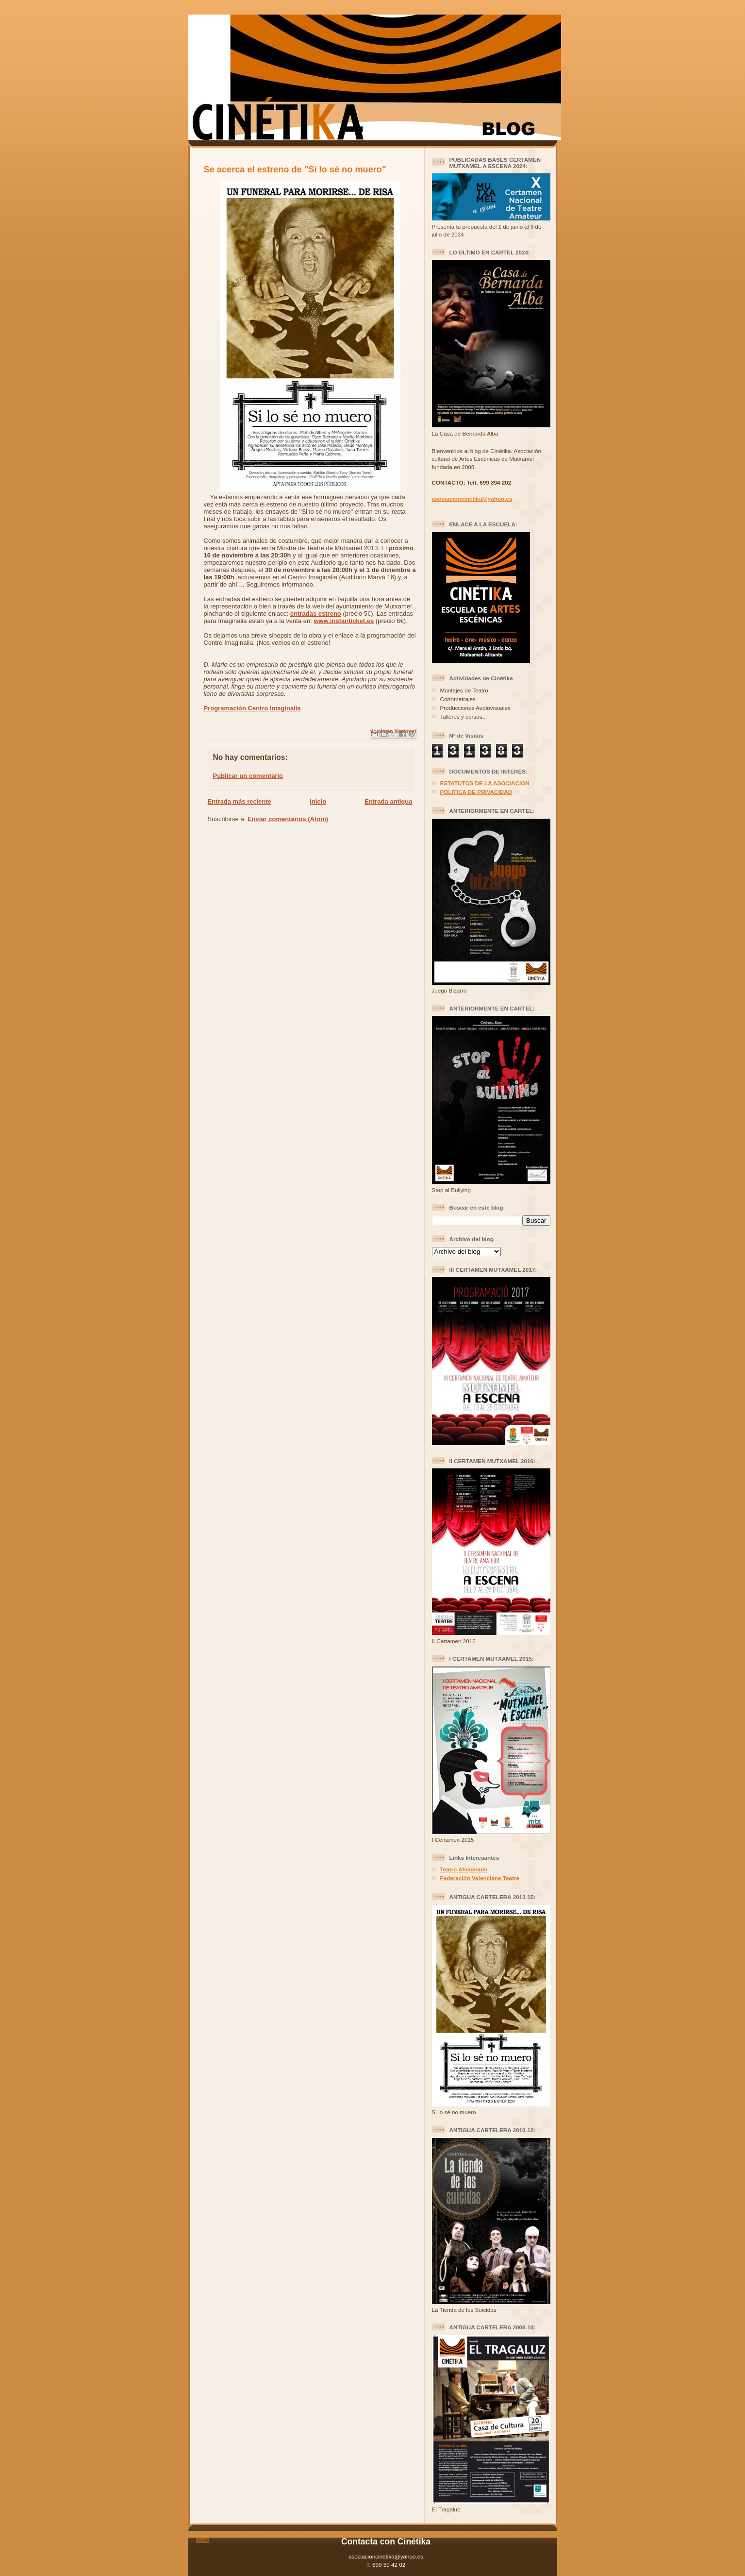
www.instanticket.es (344, 620)
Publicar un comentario (248, 775)
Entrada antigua (388, 801)
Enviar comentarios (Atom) (288, 819)
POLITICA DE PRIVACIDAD (476, 792)
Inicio (318, 801)
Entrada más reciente (240, 801)
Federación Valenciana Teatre (479, 1878)
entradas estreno (315, 613)
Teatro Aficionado (464, 1869)
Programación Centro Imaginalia (252, 708)
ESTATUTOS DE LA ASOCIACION (485, 783)
